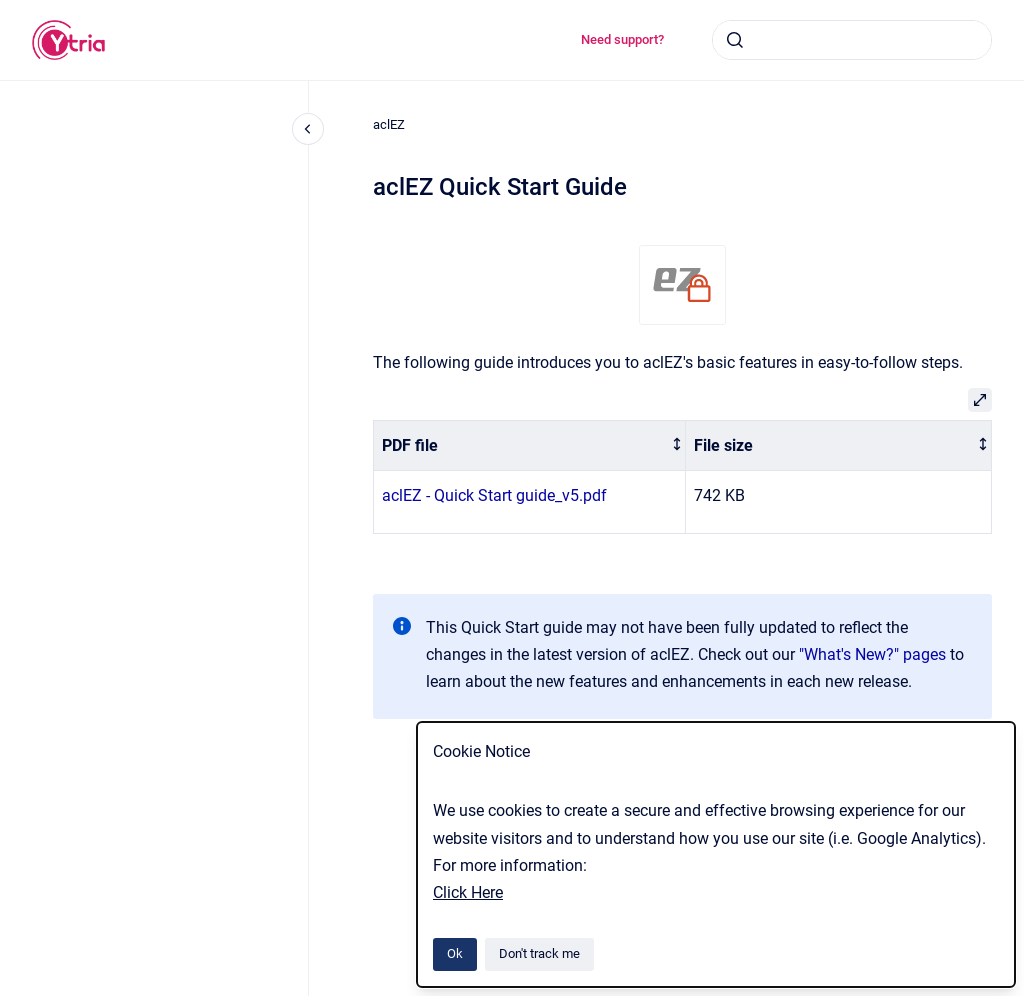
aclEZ (389, 124)
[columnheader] (530, 445)
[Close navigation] (308, 129)
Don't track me (539, 953)
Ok (455, 953)
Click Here (468, 892)
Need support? (622, 39)
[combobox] (852, 40)
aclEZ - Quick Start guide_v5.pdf (494, 495)
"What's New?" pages (872, 654)
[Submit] (735, 40)
